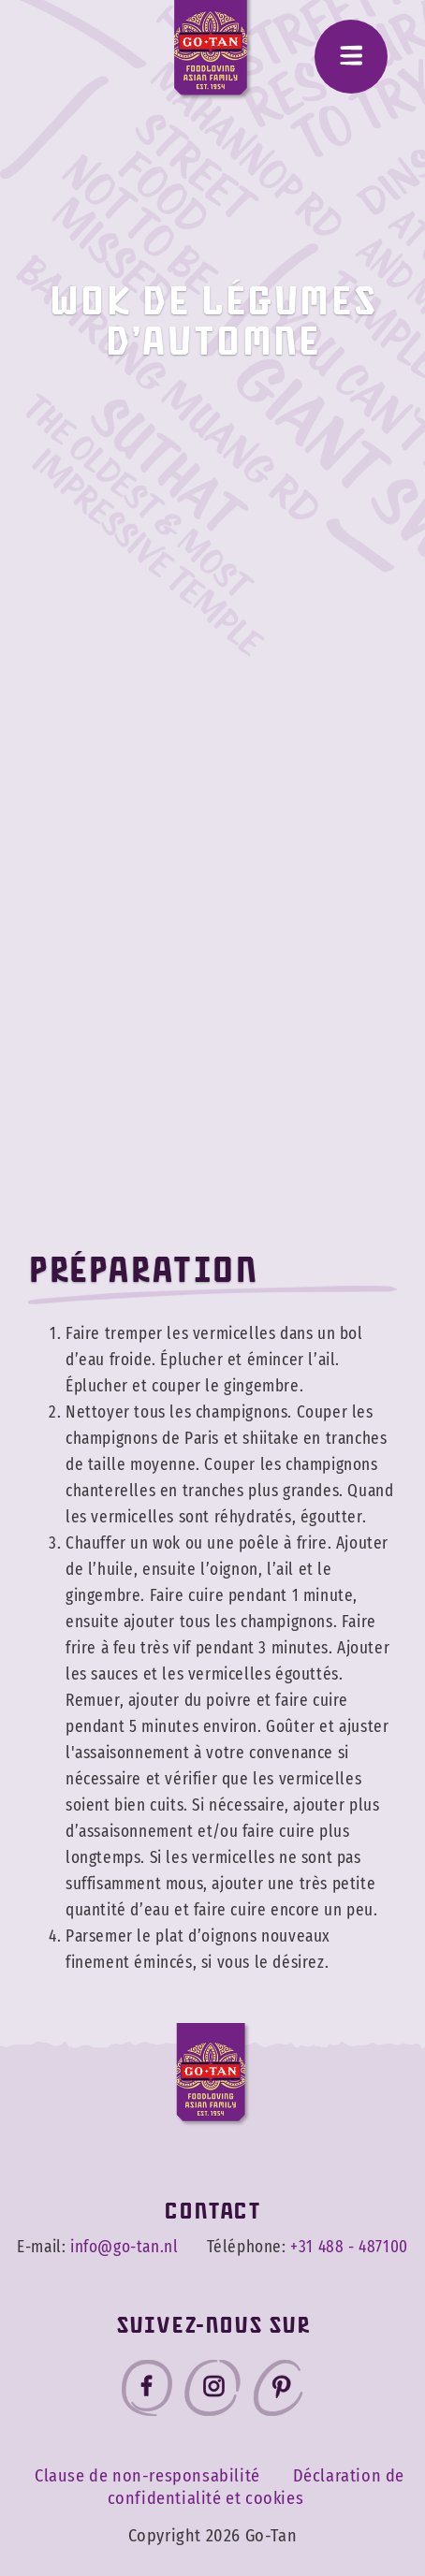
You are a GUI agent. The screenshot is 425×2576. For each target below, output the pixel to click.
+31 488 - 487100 (349, 2247)
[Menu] (351, 57)
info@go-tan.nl (124, 2247)
